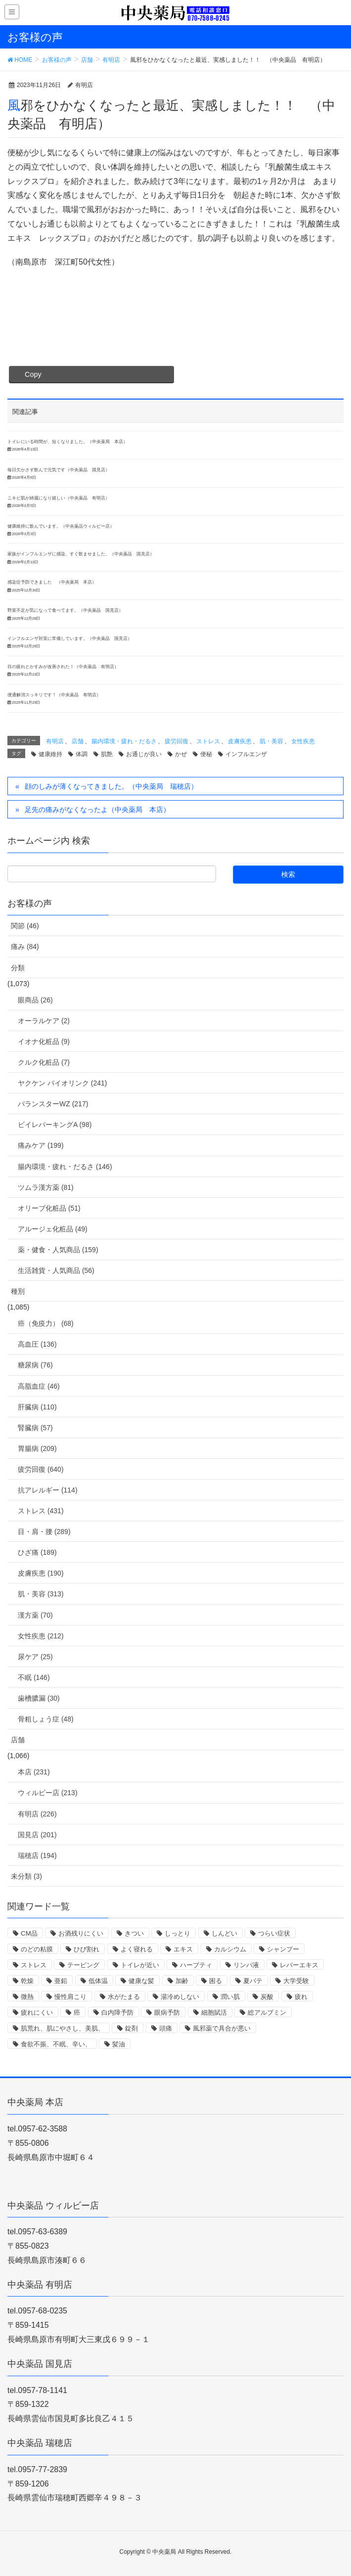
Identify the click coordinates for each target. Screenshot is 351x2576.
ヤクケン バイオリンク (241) (62, 1083)
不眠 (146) (34, 1677)
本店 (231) (34, 1772)
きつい (134, 1933)
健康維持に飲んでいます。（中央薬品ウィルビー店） (60, 526)
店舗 (78, 741)
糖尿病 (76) (35, 1365)
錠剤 (131, 2028)
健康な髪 (141, 1981)
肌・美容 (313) (41, 1594)
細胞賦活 (214, 2012)
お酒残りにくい (80, 1933)
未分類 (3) (26, 1876)
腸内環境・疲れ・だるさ (124, 741)
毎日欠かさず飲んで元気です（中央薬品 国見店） (58, 469)
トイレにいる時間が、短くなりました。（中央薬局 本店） (67, 441)
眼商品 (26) (35, 1000)
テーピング (83, 1965)
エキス (183, 1949)
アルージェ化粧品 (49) (53, 1229)
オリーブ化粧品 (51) (49, 1208)
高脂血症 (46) (39, 1386)
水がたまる (124, 1996)
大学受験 (296, 1981)
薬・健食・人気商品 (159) (58, 1250)
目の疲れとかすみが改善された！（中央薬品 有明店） (63, 666)
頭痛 (165, 2028)
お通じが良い (144, 754)
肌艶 (107, 754)
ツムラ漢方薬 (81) (46, 1187)
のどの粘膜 (37, 1949)
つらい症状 (274, 1933)
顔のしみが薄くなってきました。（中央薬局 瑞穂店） (111, 786)
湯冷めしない (180, 1996)
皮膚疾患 (240, 741)
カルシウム (230, 1949)
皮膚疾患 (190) (41, 1573)
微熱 (27, 1996)
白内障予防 (117, 2012)
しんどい (224, 1933)
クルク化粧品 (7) (44, 1062)
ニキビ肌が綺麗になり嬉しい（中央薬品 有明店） (58, 498)
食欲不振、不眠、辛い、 (56, 2044)
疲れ (301, 1996)
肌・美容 (271, 741)
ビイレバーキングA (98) (54, 1125)
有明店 (55, 741)
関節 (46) (25, 926)
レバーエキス (299, 1965)
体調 (82, 754)
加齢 (182, 1981)
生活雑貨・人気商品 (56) (56, 1270)
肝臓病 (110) (37, 1407)
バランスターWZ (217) (53, 1104)
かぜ (181, 754)
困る (215, 1981)
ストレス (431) (41, 1511)
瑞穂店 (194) (37, 1855)
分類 (18, 968)
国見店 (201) (37, 1835)
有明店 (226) (37, 1814)
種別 (18, 1291)
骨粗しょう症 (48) (46, 1719)
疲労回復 (176, 741)
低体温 (98, 1981)
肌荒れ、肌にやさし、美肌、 (62, 2028)
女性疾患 (303, 741)
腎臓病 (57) (35, 1428)
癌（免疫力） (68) (46, 1323)
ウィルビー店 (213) (48, 1793)
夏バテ (253, 1981)
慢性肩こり (70, 1996)
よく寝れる (137, 1949)
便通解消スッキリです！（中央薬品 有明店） (54, 694)
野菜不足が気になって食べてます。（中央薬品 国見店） (65, 610)
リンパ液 (246, 1965)
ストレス (208, 741)
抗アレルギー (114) (48, 1490)
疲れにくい (37, 2012)
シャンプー (283, 1949)
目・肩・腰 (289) (44, 1532)
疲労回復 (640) (41, 1469)
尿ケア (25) (35, 1657)
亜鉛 (60, 1981)
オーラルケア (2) (44, 1021)
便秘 (206, 754)
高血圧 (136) (37, 1344)
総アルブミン (267, 2012)
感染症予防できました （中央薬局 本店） (51, 582)
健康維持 (50, 754)
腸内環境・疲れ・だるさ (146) (65, 1167)
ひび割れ (86, 1949)
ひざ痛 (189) (37, 1552)
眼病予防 (167, 2012)
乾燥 (27, 1981)
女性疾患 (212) (41, 1636)
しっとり (177, 1933)
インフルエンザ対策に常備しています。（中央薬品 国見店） (69, 638)
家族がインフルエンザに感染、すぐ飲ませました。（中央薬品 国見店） (80, 553)
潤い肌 (230, 1996)
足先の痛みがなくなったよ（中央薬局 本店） (97, 809)
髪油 (118, 2044)
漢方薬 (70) (35, 1615)
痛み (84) (25, 946)
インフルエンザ (246, 754)
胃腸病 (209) (37, 1448)
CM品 (29, 1933)
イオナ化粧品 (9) (44, 1041)
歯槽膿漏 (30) (39, 1698)
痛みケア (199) (41, 1145)
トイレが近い (140, 1965)
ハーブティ (196, 1965)
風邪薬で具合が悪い (222, 2028)
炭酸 (267, 1996)
